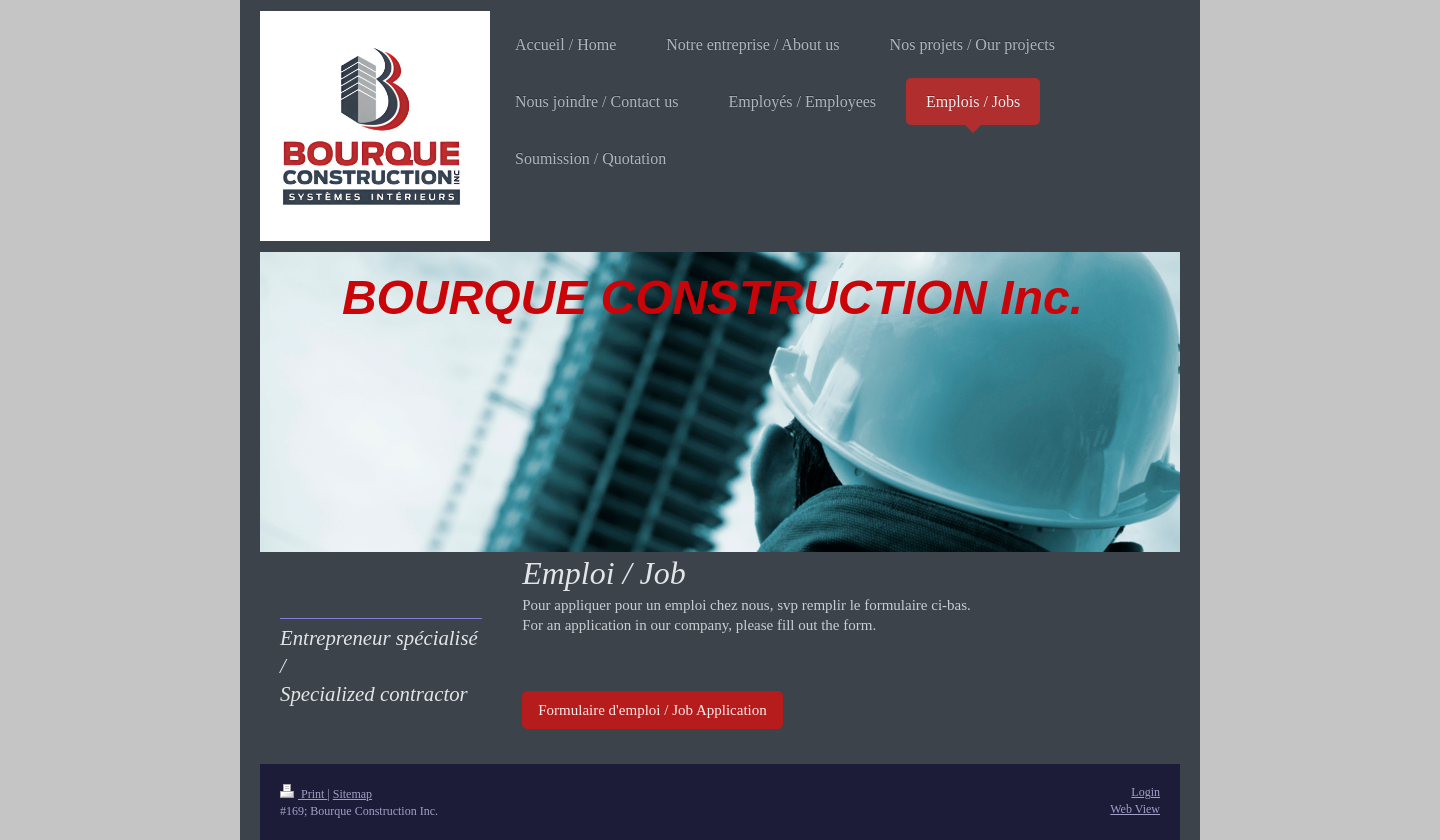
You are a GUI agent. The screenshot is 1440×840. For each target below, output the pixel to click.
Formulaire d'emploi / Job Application (652, 710)
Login (1145, 792)
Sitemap (352, 794)
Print (303, 794)
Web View (1135, 809)
